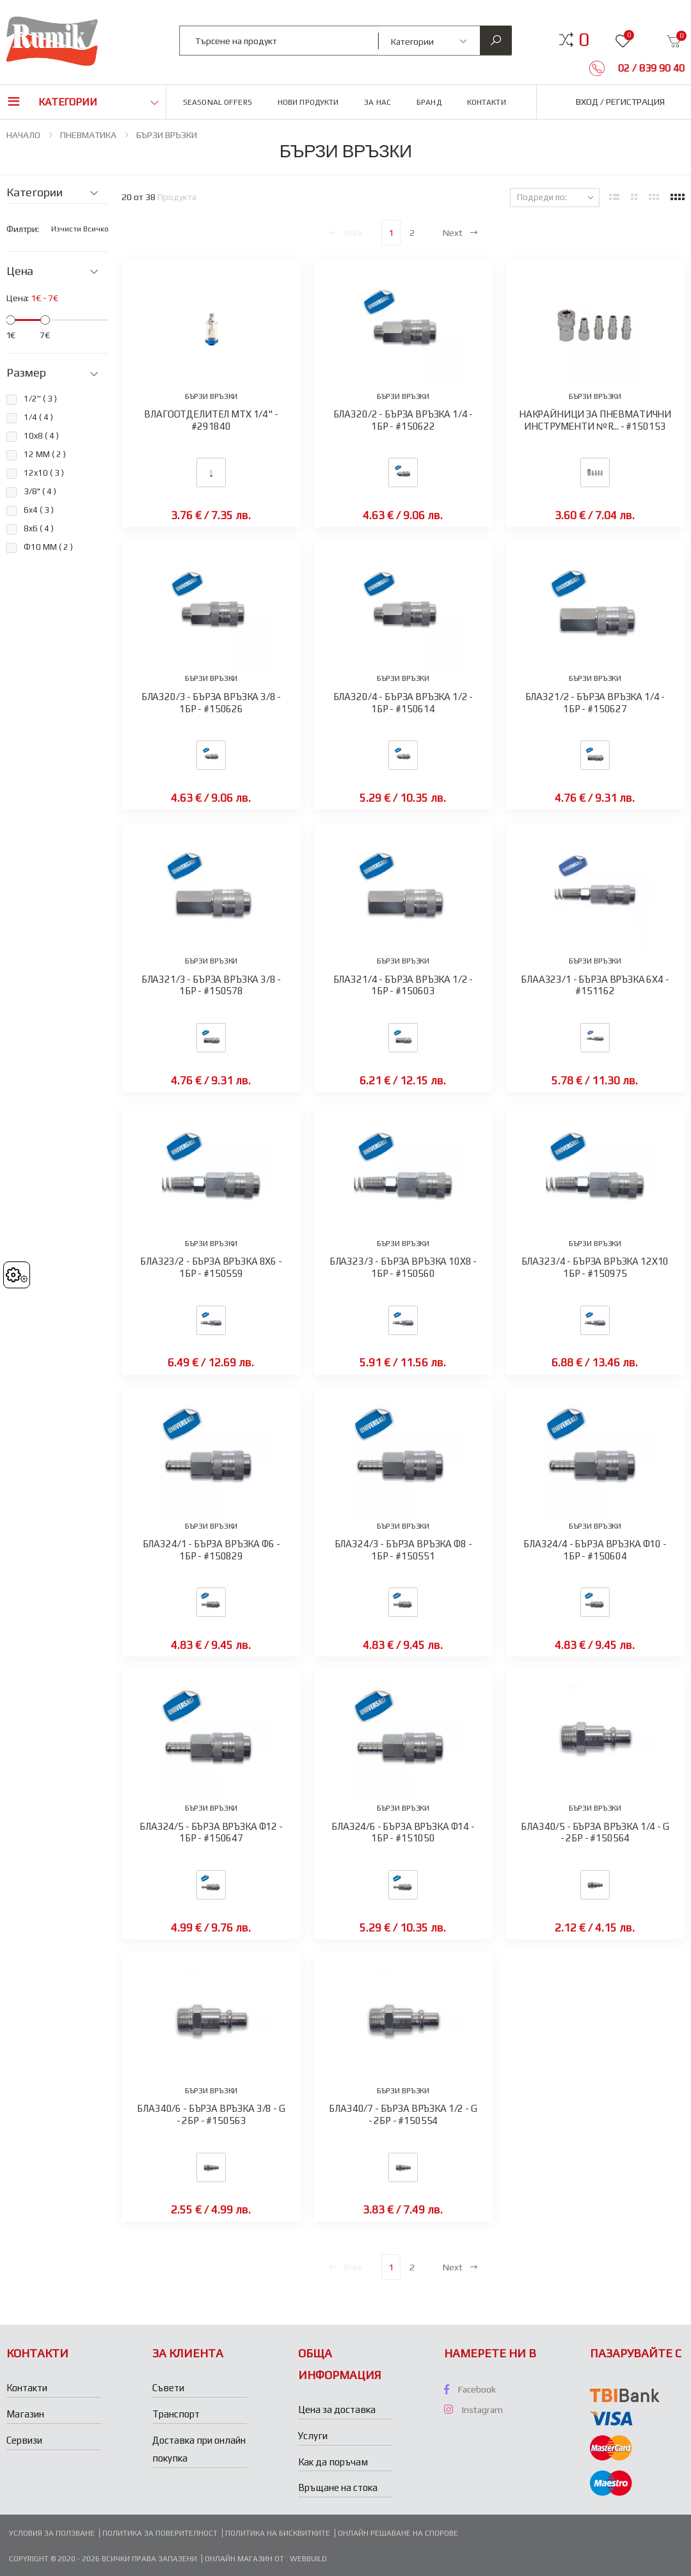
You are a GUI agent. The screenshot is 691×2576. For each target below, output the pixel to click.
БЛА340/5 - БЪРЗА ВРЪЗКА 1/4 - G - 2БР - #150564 (595, 1832)
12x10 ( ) (44, 473)
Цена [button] (19, 271)
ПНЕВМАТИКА (88, 135)
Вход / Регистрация (620, 102)
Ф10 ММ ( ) (48, 547)
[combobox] (278, 40)
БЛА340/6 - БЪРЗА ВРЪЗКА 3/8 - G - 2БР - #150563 (211, 2114)
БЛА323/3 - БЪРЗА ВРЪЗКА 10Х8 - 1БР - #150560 (403, 1267)
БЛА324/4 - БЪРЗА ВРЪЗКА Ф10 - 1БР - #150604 (595, 1549)
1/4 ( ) (38, 417)
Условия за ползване (52, 2533)
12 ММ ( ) (45, 454)
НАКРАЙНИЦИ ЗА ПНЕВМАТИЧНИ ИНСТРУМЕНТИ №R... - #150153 (595, 420)
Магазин (25, 2413)
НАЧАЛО (23, 135)
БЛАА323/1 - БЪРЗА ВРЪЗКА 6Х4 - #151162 (595, 985)
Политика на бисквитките (277, 2533)
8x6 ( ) (39, 528)
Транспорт (176, 2413)
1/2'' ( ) (40, 398)
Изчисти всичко (80, 228)
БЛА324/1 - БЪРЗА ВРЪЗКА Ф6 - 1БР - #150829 (211, 1549)
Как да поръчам (333, 2461)
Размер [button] (26, 372)
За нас (377, 102)
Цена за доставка (337, 2409)
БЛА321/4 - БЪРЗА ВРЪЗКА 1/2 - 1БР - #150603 (403, 985)
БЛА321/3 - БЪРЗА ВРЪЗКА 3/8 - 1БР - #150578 (211, 985)
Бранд (429, 102)
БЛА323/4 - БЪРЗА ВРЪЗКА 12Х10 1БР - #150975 (595, 1267)
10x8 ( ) (41, 436)
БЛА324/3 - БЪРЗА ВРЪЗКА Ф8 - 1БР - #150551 (403, 1549)
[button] (583, 39)
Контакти (486, 102)
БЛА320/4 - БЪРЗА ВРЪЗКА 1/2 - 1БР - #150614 (403, 702)
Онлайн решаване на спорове (398, 2533)
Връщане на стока (337, 2487)
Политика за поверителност (160, 2533)
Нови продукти (308, 102)
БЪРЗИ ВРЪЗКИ (166, 135)
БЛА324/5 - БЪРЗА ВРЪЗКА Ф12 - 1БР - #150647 (211, 1832)
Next (461, 233)
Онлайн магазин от (245, 2558)
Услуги (313, 2435)
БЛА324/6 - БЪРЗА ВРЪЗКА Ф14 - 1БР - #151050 (403, 1832)
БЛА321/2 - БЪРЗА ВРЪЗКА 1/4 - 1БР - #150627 (595, 702)
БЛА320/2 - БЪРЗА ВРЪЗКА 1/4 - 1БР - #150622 (403, 420)
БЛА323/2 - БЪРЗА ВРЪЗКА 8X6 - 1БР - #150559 (211, 1267)
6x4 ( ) (39, 510)
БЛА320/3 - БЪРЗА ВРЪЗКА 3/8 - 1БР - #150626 (211, 702)
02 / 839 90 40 (650, 68)
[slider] (10, 320)
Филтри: (22, 229)
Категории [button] (67, 102)
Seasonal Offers (217, 102)
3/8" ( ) (40, 491)
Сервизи (24, 2440)
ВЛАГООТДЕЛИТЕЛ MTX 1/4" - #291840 (211, 420)
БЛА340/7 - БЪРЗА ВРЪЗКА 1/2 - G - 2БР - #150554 (403, 2114)
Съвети (168, 2387)
